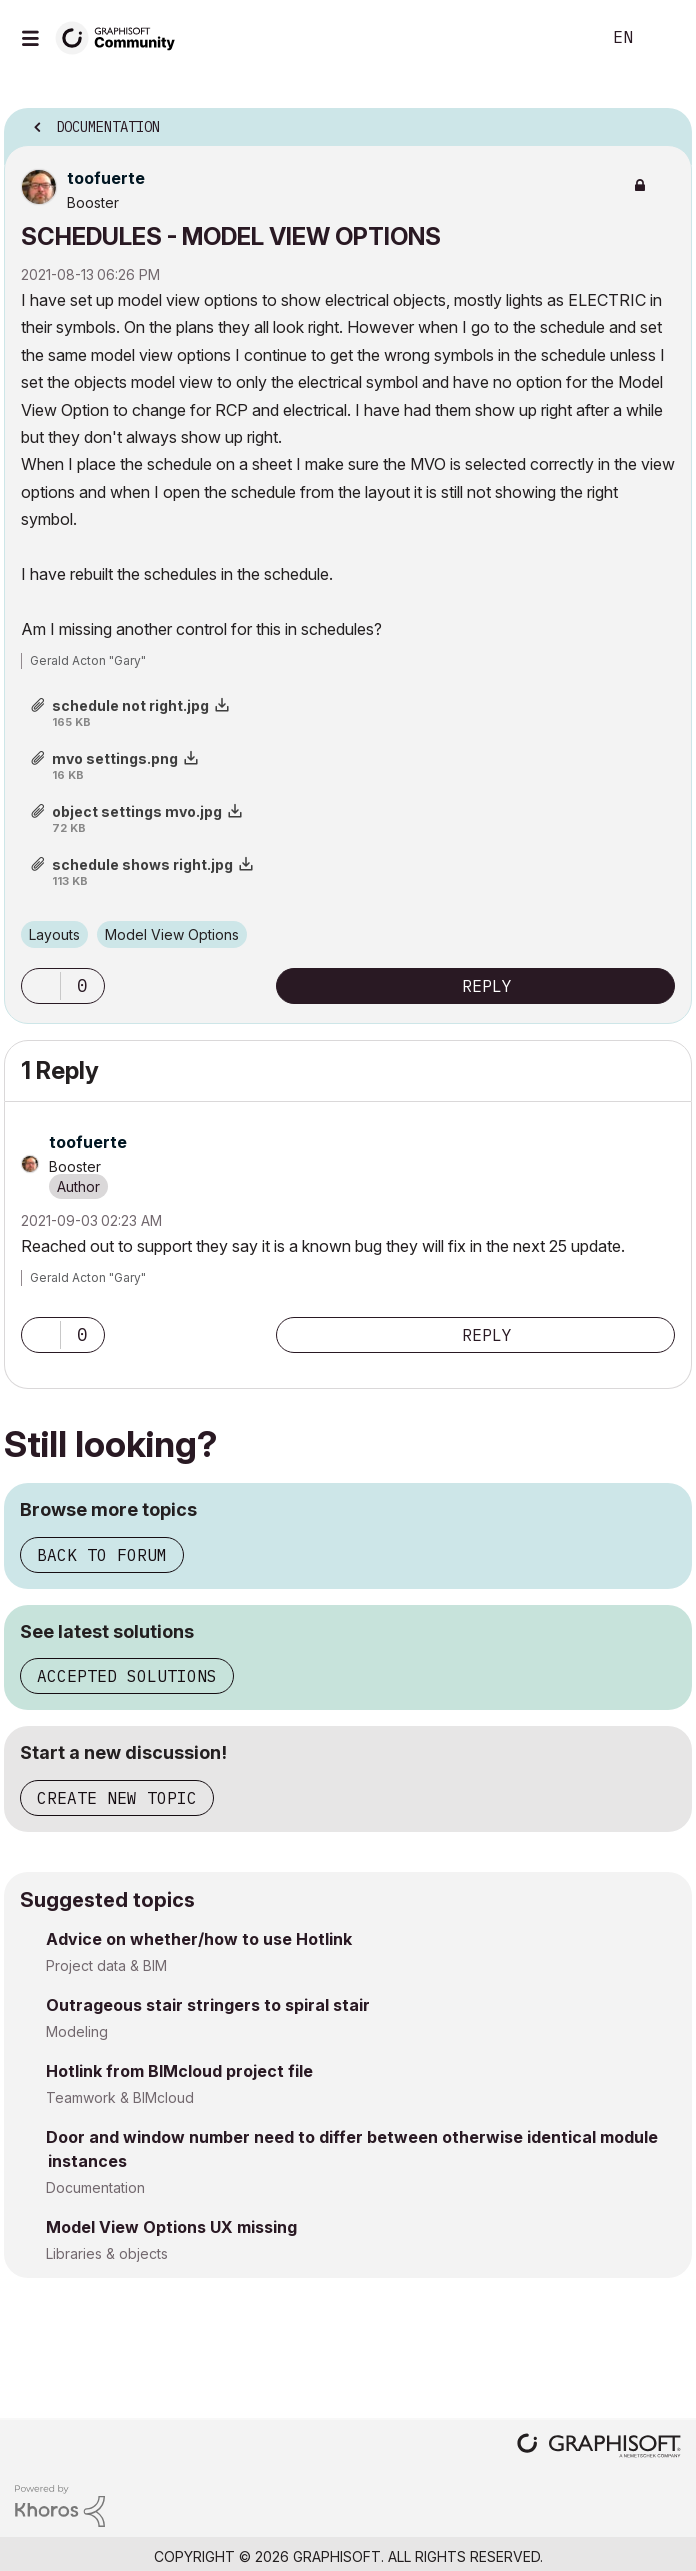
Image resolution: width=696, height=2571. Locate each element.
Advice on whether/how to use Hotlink (199, 1939)
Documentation (95, 2187)
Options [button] (664, 121)
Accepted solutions (127, 1676)
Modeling (77, 2031)
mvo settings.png (115, 758)
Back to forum (102, 1555)
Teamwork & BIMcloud (120, 2097)
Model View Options (172, 934)
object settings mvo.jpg (137, 811)
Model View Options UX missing (171, 2227)
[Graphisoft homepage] (599, 2447)
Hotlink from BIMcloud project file (179, 2071)
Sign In (664, 38)
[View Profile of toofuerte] (106, 178)
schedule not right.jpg (130, 705)
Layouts (54, 934)
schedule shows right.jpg (142, 864)
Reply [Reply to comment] (487, 1335)
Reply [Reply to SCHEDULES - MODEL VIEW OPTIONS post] (487, 986)
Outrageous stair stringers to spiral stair (208, 2005)
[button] (41, 986)
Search (555, 38)
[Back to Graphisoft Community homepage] (122, 36)
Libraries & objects (107, 2253)
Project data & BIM (106, 1965)
